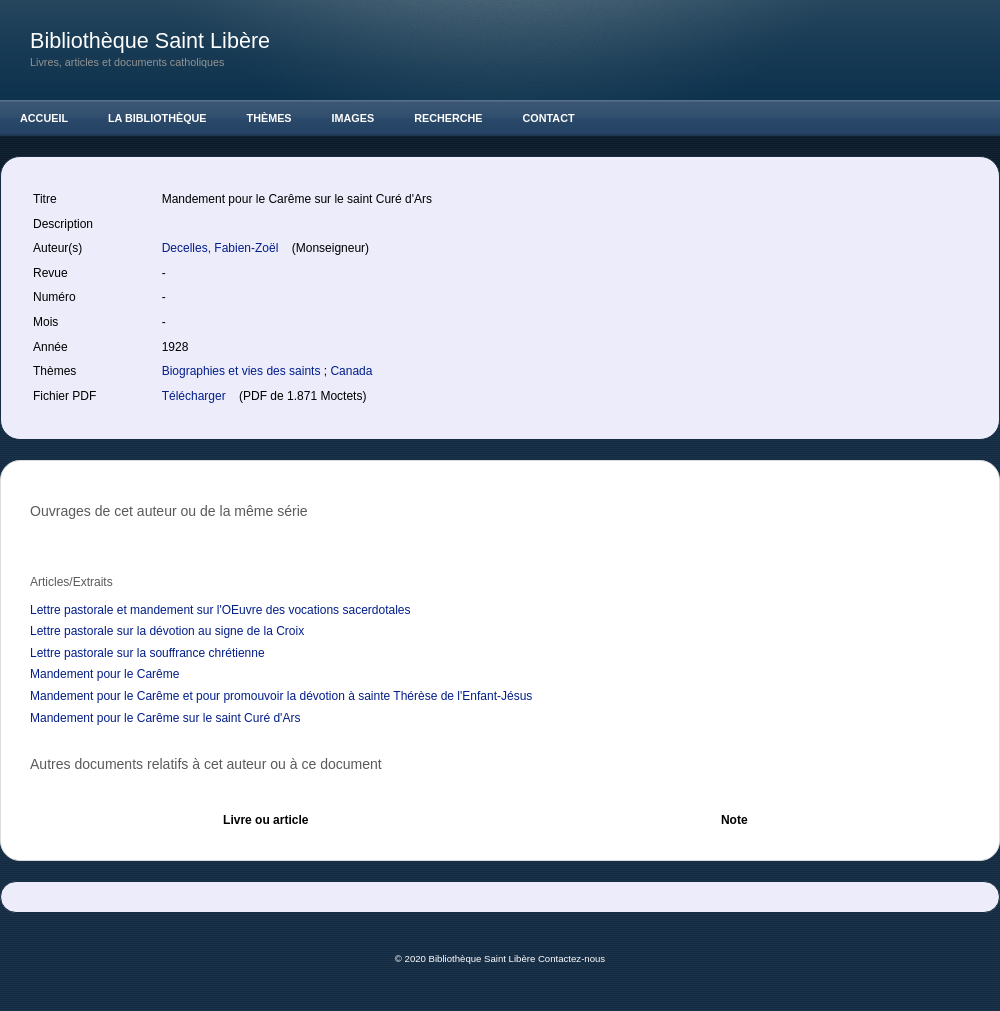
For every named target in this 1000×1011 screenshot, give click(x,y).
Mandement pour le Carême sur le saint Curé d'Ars (165, 718)
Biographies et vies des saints (243, 371)
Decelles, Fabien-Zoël (222, 248)
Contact (549, 118)
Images (353, 118)
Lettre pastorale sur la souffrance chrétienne (147, 653)
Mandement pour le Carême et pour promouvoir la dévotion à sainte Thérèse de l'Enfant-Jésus (281, 696)
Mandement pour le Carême (104, 674)
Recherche (448, 118)
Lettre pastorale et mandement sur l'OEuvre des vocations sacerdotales (220, 610)
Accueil (44, 118)
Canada (351, 371)
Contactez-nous (571, 958)
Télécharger (195, 396)
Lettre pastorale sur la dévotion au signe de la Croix (167, 631)
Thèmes (269, 118)
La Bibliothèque (157, 118)
